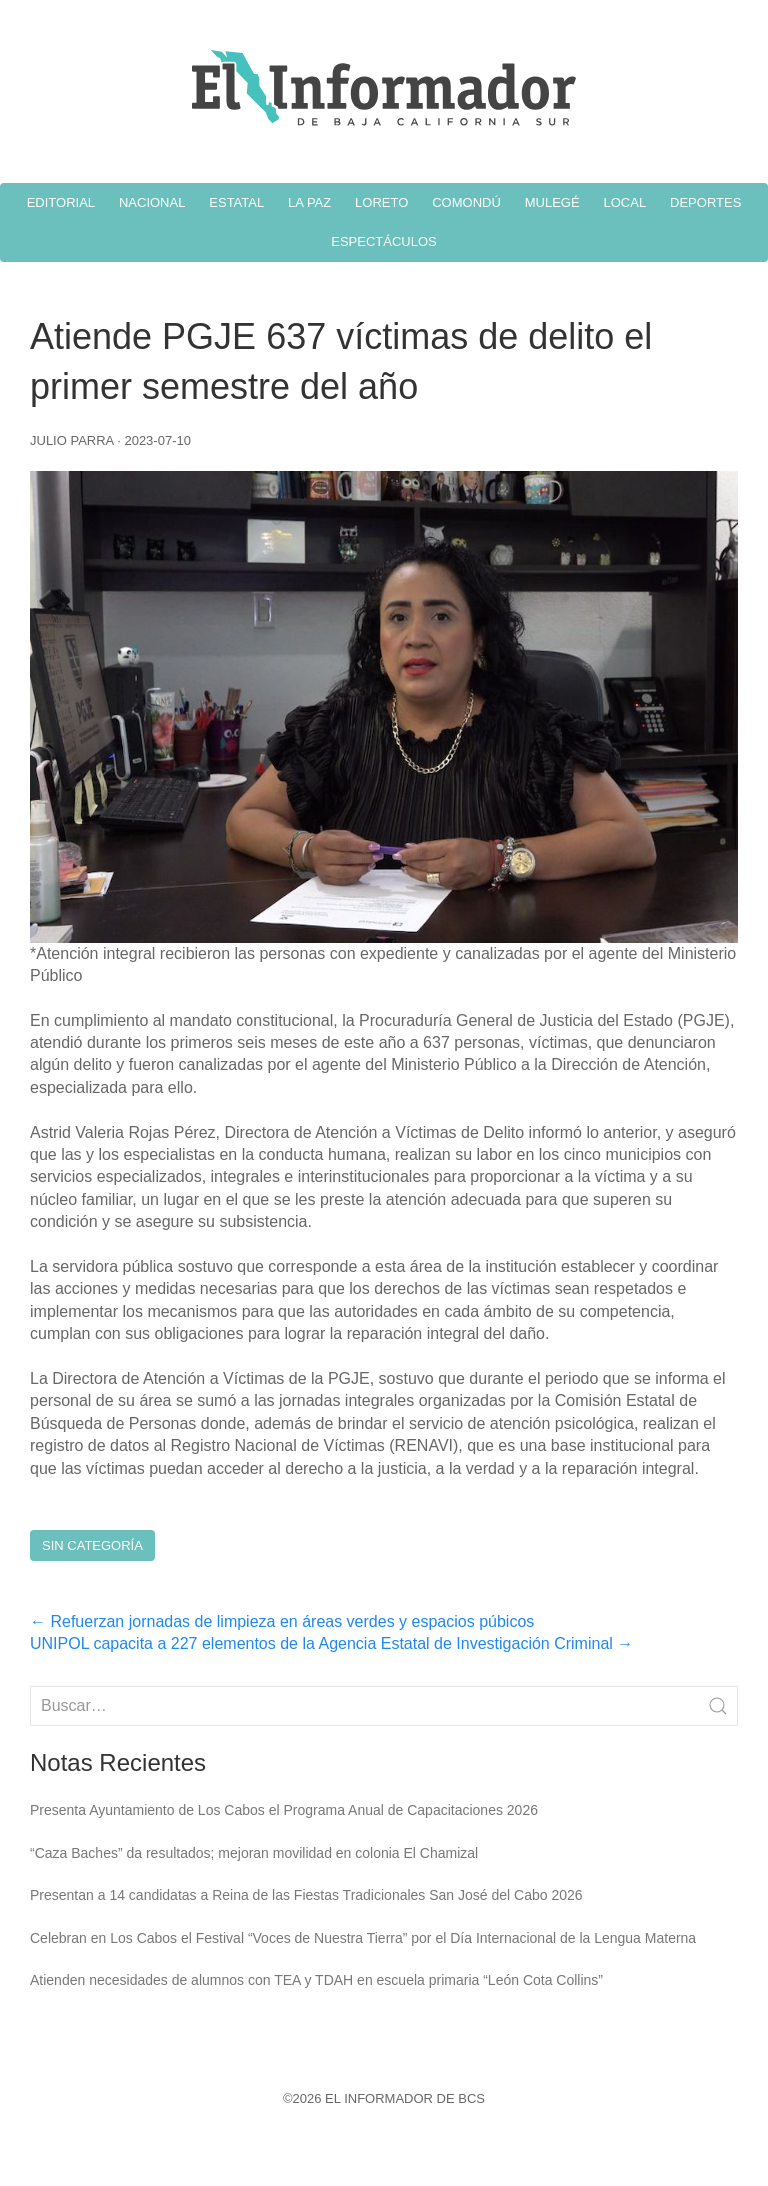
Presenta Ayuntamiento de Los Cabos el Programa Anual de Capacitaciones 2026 (284, 1810)
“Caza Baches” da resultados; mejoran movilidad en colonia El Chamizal (254, 1853)
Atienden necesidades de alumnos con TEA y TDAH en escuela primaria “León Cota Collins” (316, 1980)
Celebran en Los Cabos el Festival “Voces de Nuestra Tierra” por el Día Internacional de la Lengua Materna (363, 1938)
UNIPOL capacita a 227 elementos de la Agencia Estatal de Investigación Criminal (331, 1643)
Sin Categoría (92, 1545)
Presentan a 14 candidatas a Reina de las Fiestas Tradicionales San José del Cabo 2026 (306, 1895)
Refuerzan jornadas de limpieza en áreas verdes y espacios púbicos (282, 1621)
